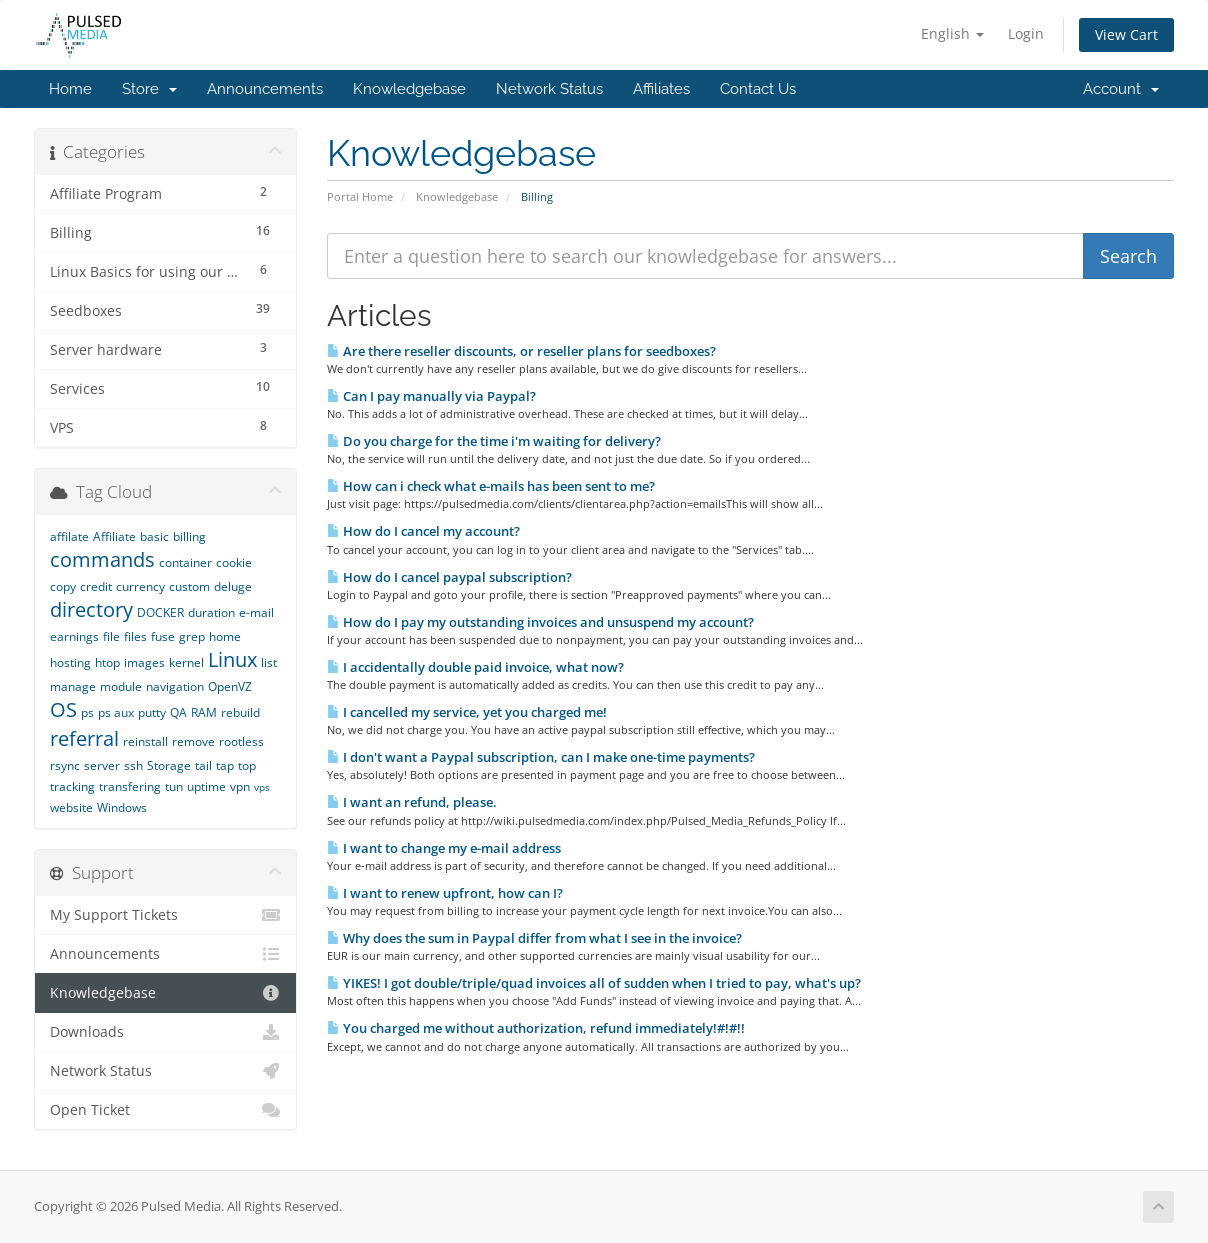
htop (107, 662)
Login (1026, 33)
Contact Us (758, 89)
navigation (175, 686)
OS (63, 709)
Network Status (549, 89)
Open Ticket (165, 1110)
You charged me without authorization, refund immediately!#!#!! (536, 1028)
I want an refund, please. (412, 802)
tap (225, 765)
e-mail (256, 612)
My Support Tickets (165, 915)
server (102, 765)
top (247, 765)
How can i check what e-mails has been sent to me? (491, 486)
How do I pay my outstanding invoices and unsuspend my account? (540, 622)
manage (73, 686)
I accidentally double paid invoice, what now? (475, 667)
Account (1121, 89)
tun (174, 786)
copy (63, 586)
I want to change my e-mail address (444, 848)
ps (87, 712)
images (144, 662)
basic (154, 536)
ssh (133, 765)
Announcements (265, 89)
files (135, 636)
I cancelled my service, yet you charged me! (467, 712)
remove (193, 741)
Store (149, 89)
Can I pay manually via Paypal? (431, 396)
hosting (70, 662)
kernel (186, 662)
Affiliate (114, 536)
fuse (163, 636)
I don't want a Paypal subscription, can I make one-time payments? (541, 757)
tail (203, 765)
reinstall (145, 741)
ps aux (116, 712)
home (225, 636)
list (269, 662)
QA (178, 712)
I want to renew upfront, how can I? (445, 893)
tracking (72, 786)
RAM (204, 712)
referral (84, 738)
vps (262, 787)
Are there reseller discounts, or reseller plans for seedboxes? (521, 351)
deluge (233, 586)
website (71, 807)
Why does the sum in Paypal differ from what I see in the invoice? (534, 938)
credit (96, 586)
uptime (206, 786)
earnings (74, 636)
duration (211, 612)
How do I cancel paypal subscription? (449, 577)
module (121, 686)
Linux (232, 659)
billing (189, 536)
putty (152, 712)
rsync (65, 765)
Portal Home (360, 196)
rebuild (240, 712)
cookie (234, 562)
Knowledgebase (409, 89)
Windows (122, 807)
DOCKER (160, 612)
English (952, 33)
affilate (69, 536)
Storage (169, 765)
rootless (241, 741)
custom (189, 586)
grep (192, 636)
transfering (130, 786)
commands (102, 559)
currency (140, 586)
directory (91, 609)
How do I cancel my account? (423, 531)
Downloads (165, 1032)
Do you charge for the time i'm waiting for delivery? (494, 441)
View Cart (1126, 34)
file (111, 636)
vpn (240, 786)
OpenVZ (230, 686)
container (185, 562)
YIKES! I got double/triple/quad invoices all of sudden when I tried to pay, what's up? (594, 983)
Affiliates (661, 89)
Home (70, 89)
